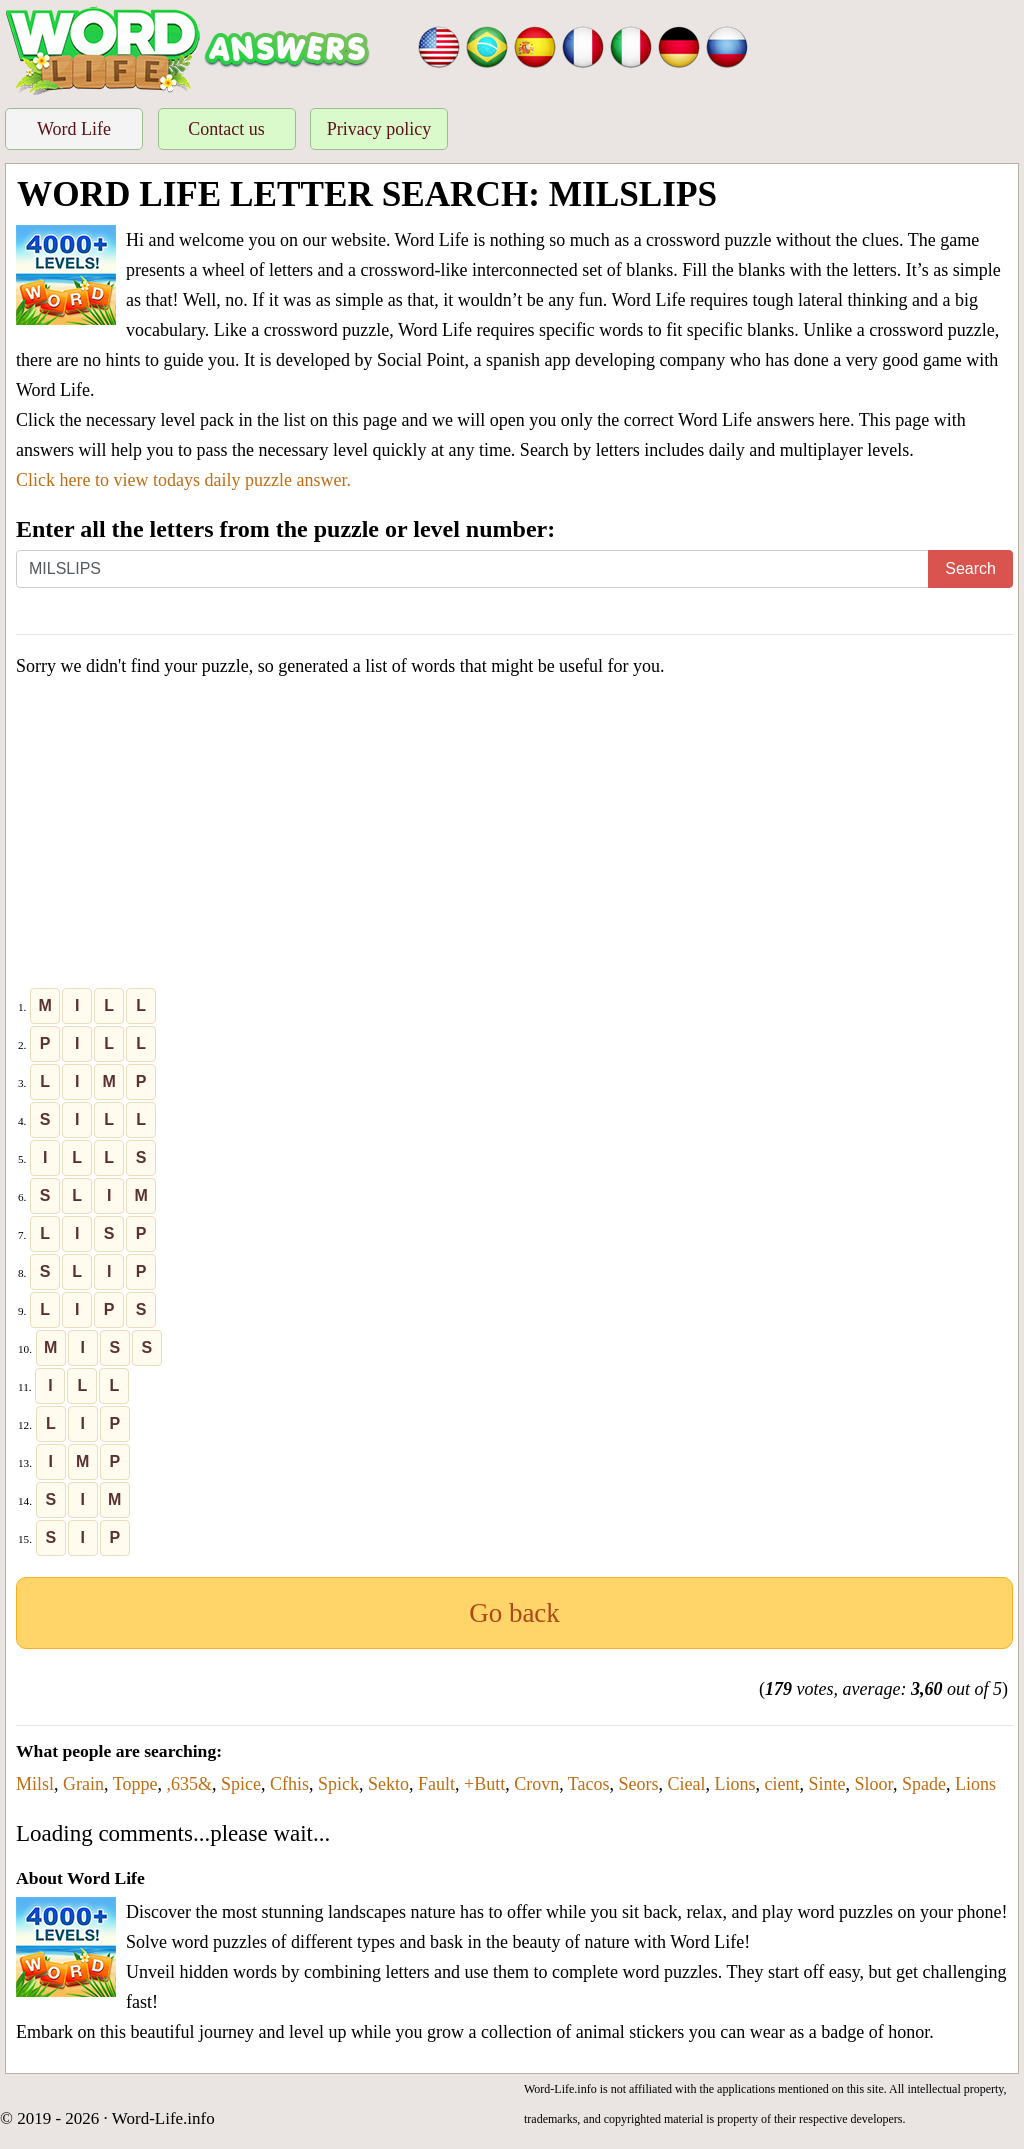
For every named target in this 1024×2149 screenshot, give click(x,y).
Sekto (388, 1784)
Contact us (226, 129)
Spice (241, 1784)
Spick (338, 1784)
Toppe (135, 1784)
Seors (639, 1784)
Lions (735, 1784)
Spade (924, 1784)
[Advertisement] (514, 837)
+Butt (484, 1784)
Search (970, 568)
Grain (83, 1784)
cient (782, 1784)
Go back (514, 1613)
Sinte (827, 1784)
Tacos (589, 1784)
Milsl (35, 1784)
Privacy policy (379, 129)
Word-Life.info (163, 2118)
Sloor (874, 1784)
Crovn (536, 1784)
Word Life (74, 129)
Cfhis (289, 1784)
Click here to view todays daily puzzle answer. (183, 480)
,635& (189, 1784)
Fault (436, 1784)
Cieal (687, 1784)
